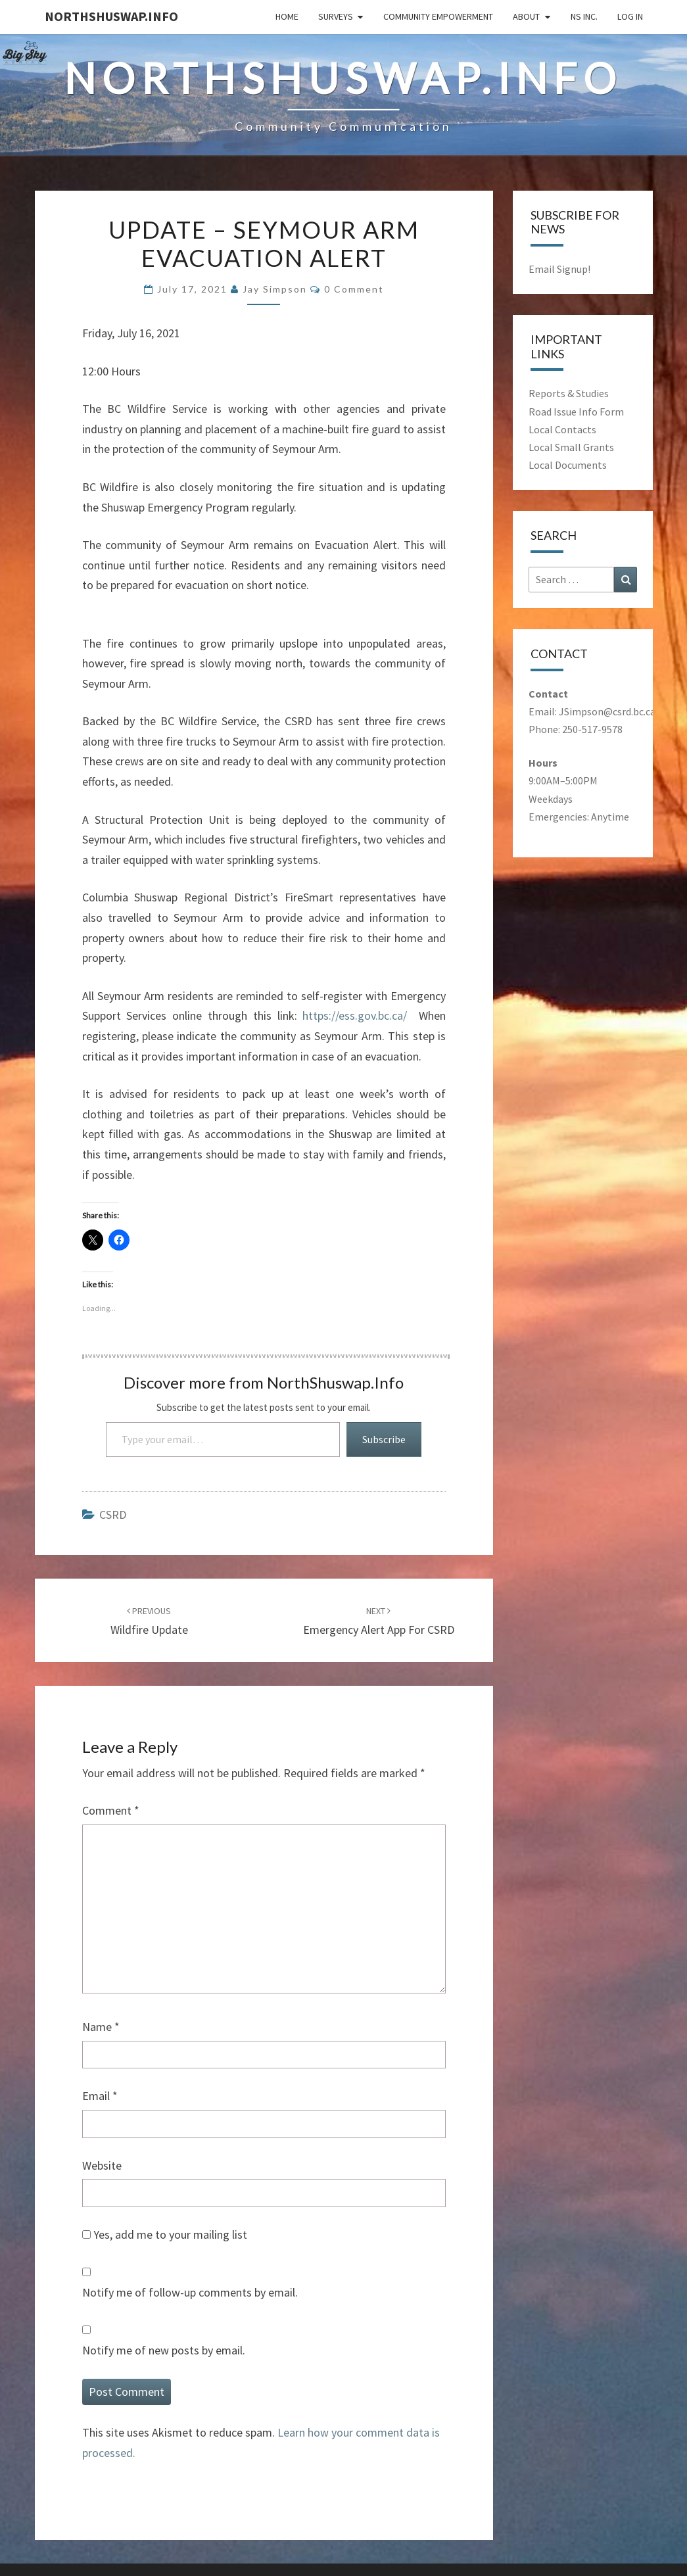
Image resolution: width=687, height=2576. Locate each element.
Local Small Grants (571, 447)
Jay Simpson (275, 289)
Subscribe (384, 1439)
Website (102, 2165)
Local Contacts (562, 429)
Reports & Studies (569, 393)
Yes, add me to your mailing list (164, 2234)
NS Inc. (584, 16)
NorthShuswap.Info (111, 16)
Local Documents (568, 464)
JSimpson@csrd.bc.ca (607, 711)
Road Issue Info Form (576, 411)
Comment (110, 1810)
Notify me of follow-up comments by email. (190, 2292)
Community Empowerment (438, 16)
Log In (630, 16)
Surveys (335, 16)
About (526, 16)
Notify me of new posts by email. (163, 2350)
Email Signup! (559, 268)
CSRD (112, 1514)
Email (100, 2095)
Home (286, 16)
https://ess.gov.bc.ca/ (357, 1015)
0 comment (354, 289)
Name (101, 2026)
